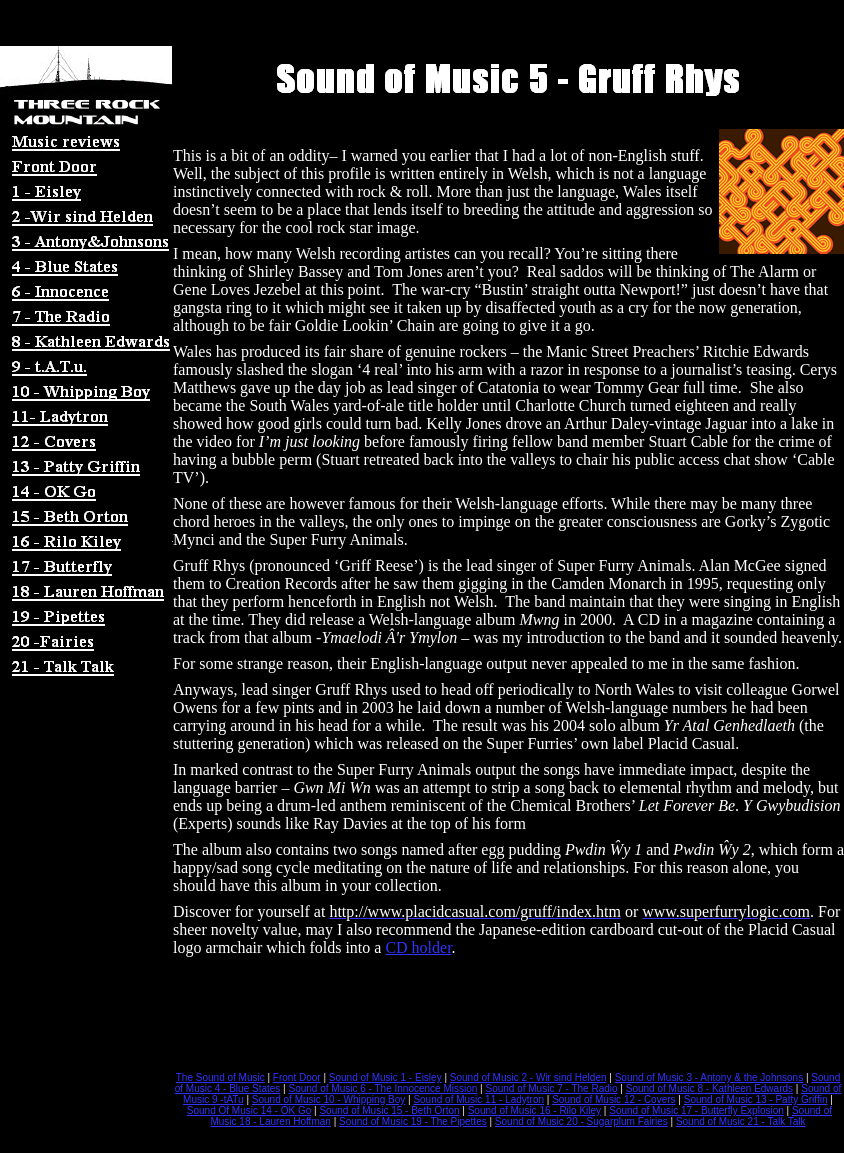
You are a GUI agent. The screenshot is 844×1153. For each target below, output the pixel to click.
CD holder (418, 947)
